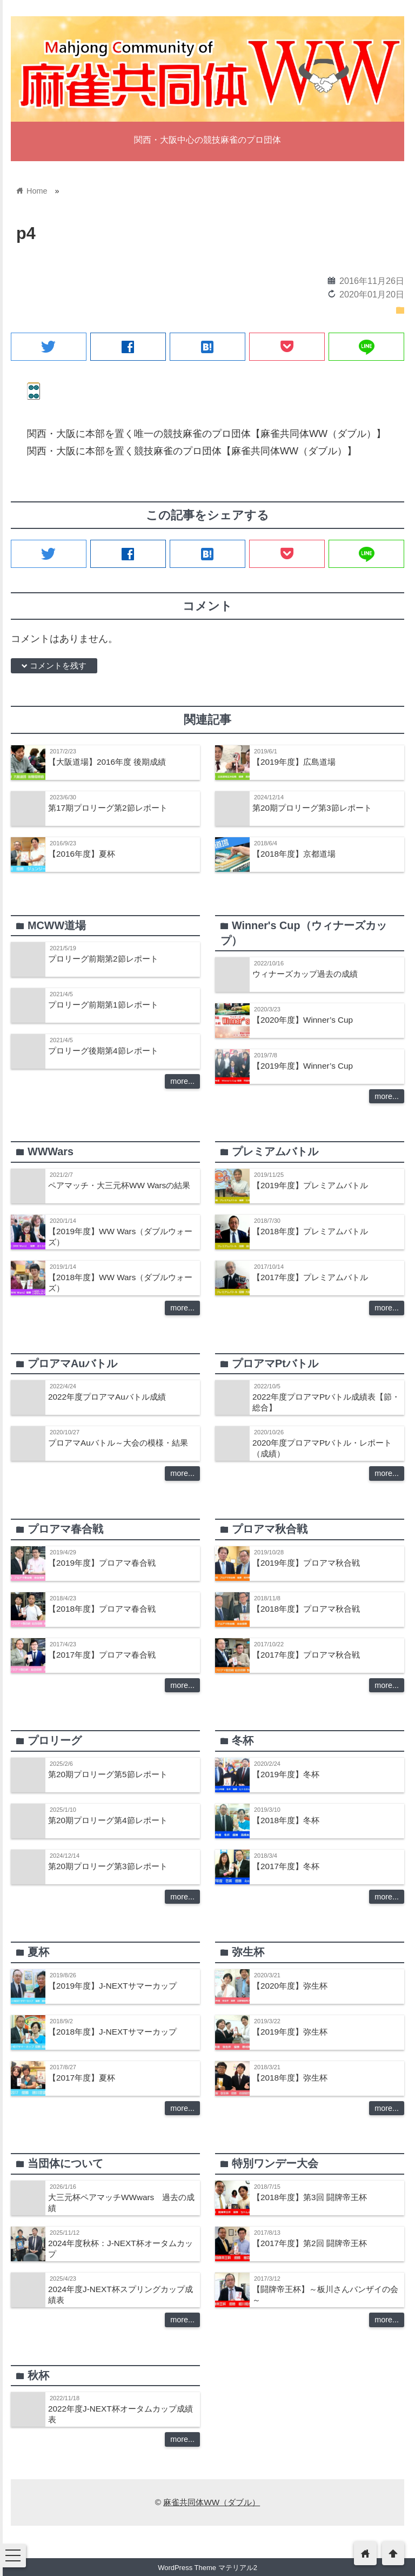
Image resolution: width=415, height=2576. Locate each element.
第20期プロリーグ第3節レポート (312, 807)
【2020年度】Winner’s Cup (302, 1019)
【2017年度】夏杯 (81, 2077)
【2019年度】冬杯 (285, 1774)
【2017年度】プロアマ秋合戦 (306, 1654)
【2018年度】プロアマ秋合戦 (306, 1608)
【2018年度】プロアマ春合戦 (102, 1608)
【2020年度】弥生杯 (289, 1985)
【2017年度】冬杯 (285, 1866)
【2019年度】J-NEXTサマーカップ (112, 1985)
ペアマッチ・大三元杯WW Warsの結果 (119, 1185)
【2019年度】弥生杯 (289, 2031)
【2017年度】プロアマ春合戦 (102, 1654)
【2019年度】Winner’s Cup (302, 1065)
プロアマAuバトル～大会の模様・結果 (118, 1442)
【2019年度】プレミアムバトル (310, 1185)
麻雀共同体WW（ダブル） (211, 2502)
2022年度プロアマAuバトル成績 (107, 1396)
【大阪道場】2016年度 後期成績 (107, 761)
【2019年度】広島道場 (294, 761)
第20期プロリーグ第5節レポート (108, 1774)
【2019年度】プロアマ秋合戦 (306, 1562)
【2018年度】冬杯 (285, 1820)
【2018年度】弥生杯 (289, 2077)
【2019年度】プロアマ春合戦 (102, 1562)
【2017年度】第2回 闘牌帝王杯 (309, 2243)
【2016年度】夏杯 (81, 853)
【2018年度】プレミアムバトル (310, 1231)
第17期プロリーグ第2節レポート (108, 807)
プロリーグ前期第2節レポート (103, 958)
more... (182, 1081)
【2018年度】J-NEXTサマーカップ (112, 2031)
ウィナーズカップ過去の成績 (305, 973)
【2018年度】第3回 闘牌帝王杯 (309, 2197)
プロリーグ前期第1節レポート (103, 1004)
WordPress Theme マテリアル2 (207, 2568)
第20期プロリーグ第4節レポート (108, 1820)
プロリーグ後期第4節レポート (103, 1050)
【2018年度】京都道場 (294, 853)
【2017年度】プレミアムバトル (310, 1277)
